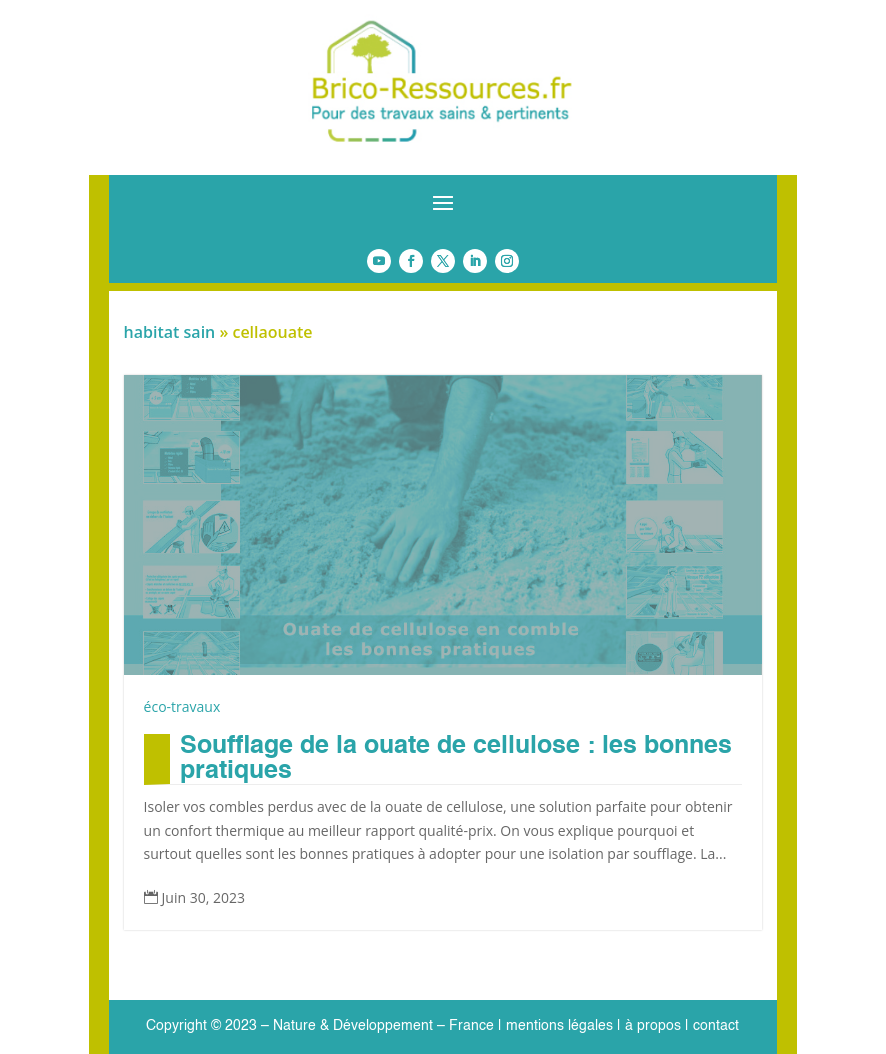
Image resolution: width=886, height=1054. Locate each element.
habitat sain (170, 332)
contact (716, 1026)
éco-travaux (182, 706)
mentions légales (559, 1026)
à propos (651, 1026)
